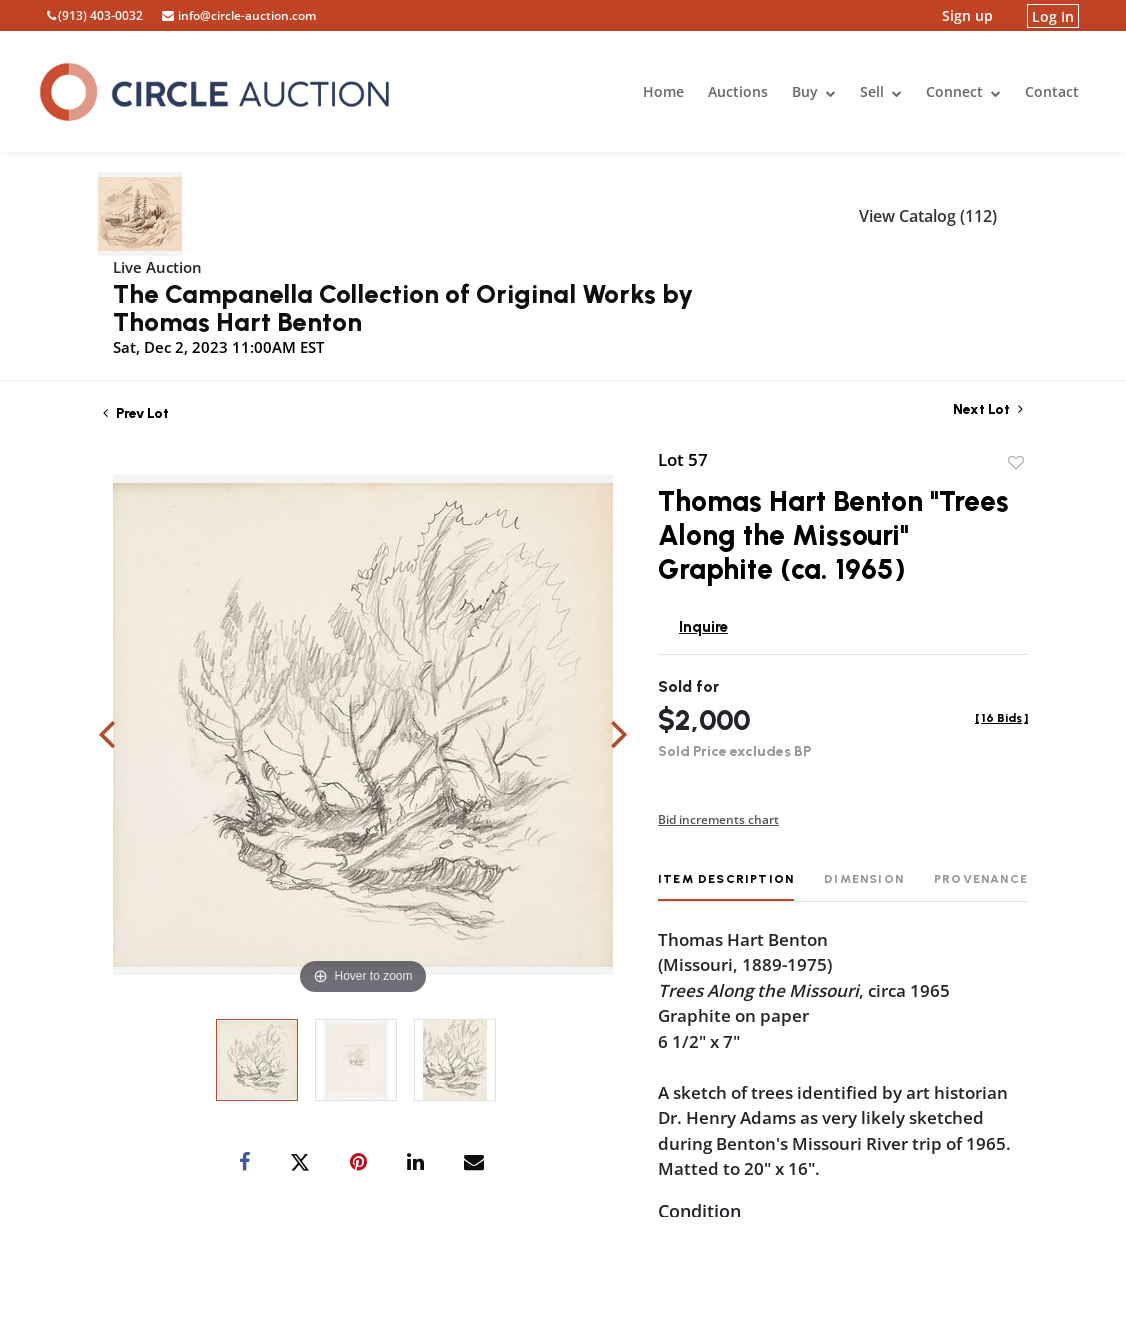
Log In (1053, 15)
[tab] (726, 886)
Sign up (967, 15)
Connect (963, 91)
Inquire (703, 627)
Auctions (738, 91)
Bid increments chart (718, 819)
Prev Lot (136, 413)
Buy (814, 91)
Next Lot (988, 409)
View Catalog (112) (928, 216)
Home (663, 91)
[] (1001, 718)
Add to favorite (1016, 463)
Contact (1052, 91)
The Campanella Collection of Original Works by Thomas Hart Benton (403, 308)
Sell (881, 91)
